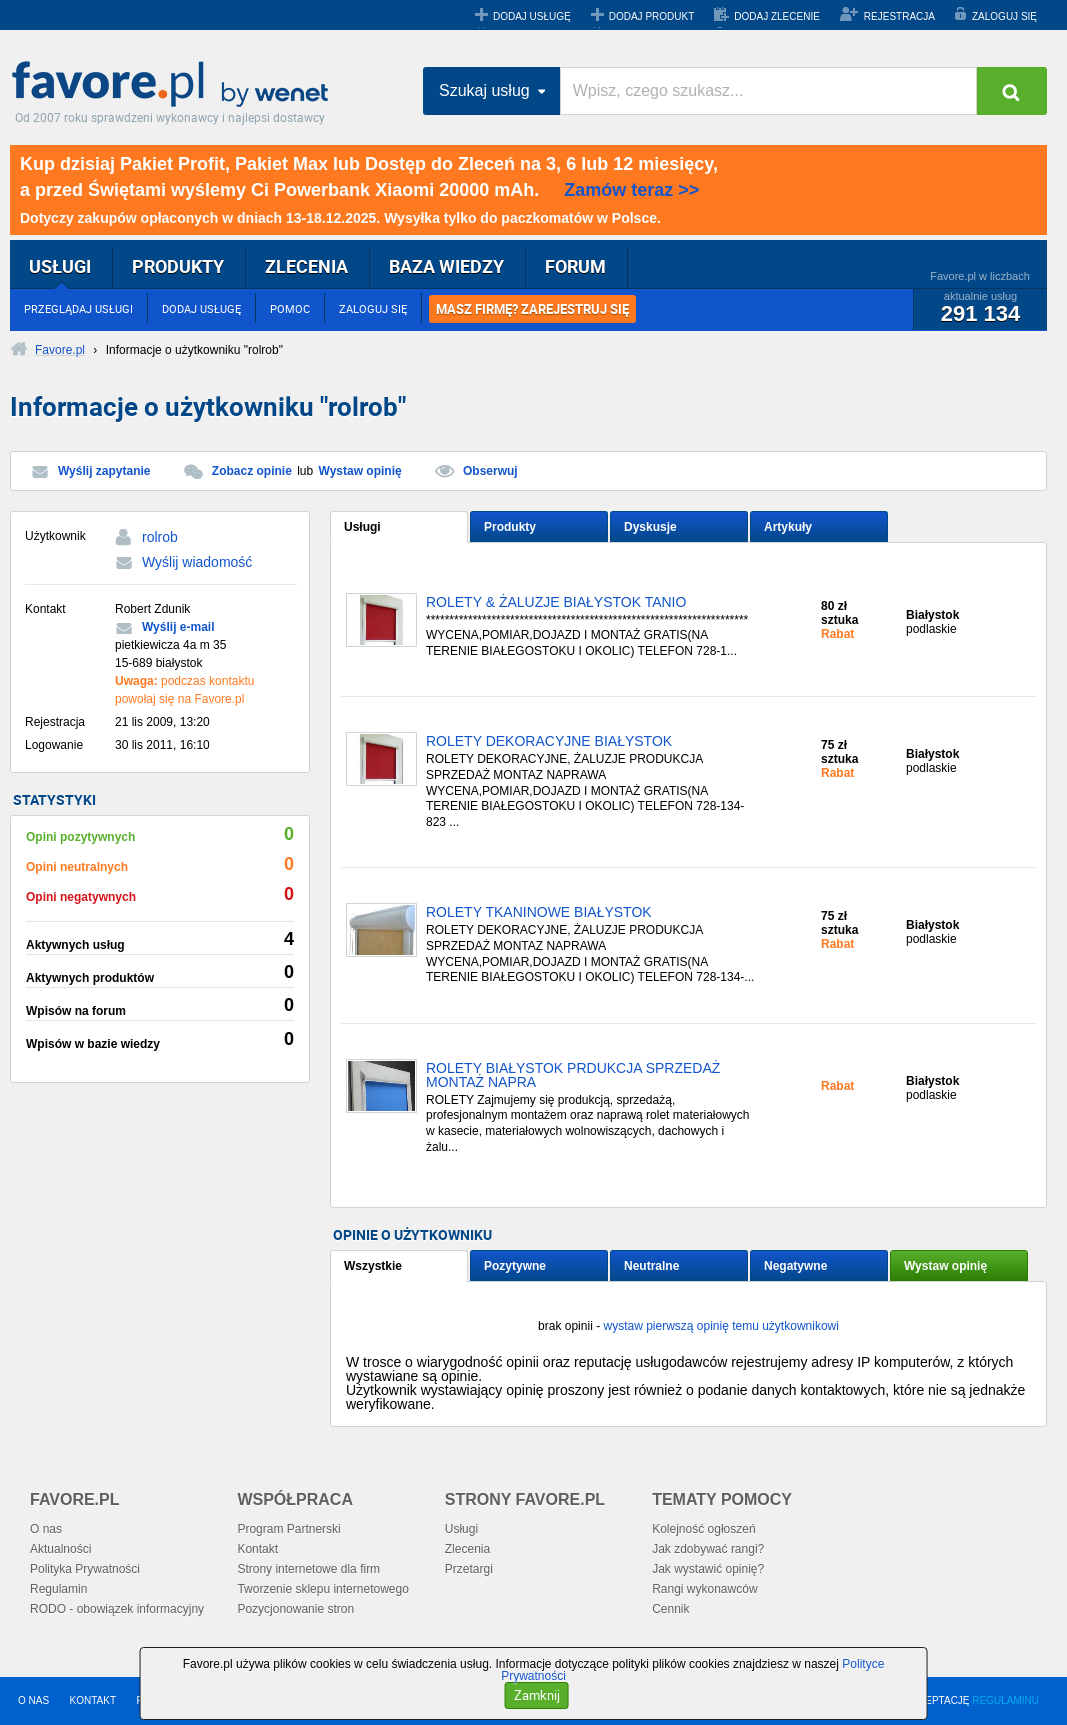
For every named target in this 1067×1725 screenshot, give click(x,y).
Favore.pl (175, 85)
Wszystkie (373, 1266)
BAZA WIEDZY (446, 266)
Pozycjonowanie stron (295, 1609)
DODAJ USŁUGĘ (532, 16)
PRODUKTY (178, 266)
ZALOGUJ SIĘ (1004, 16)
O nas (46, 1529)
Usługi (362, 527)
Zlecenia (467, 1549)
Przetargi (469, 1569)
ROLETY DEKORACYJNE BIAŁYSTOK (549, 741)
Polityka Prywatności (85, 1569)
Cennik (670, 1609)
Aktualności (60, 1549)
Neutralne (651, 1266)
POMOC (290, 308)
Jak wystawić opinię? (708, 1569)
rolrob (160, 537)
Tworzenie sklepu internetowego (322, 1589)
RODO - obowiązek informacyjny (117, 1609)
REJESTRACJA (899, 16)
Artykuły (788, 527)
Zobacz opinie (252, 471)
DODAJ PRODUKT (652, 16)
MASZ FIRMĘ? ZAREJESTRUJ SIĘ (532, 309)
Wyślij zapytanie (104, 471)
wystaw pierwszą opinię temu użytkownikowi (720, 1326)
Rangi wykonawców (704, 1589)
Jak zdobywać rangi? (708, 1549)
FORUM (575, 266)
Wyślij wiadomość (197, 562)
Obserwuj (490, 471)
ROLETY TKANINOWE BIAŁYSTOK (539, 912)
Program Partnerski (288, 1529)
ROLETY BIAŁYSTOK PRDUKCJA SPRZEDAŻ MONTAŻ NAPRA (573, 1075)
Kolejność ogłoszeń (703, 1529)
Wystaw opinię (360, 471)
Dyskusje (650, 527)
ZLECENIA (306, 266)
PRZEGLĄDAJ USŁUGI (78, 308)
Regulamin (58, 1589)
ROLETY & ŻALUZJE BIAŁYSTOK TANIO (556, 602)
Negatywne (795, 1266)
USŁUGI (60, 266)
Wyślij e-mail (178, 627)
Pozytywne (515, 1266)
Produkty (510, 527)
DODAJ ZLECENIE (777, 16)
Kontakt (257, 1549)
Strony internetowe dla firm (308, 1569)
